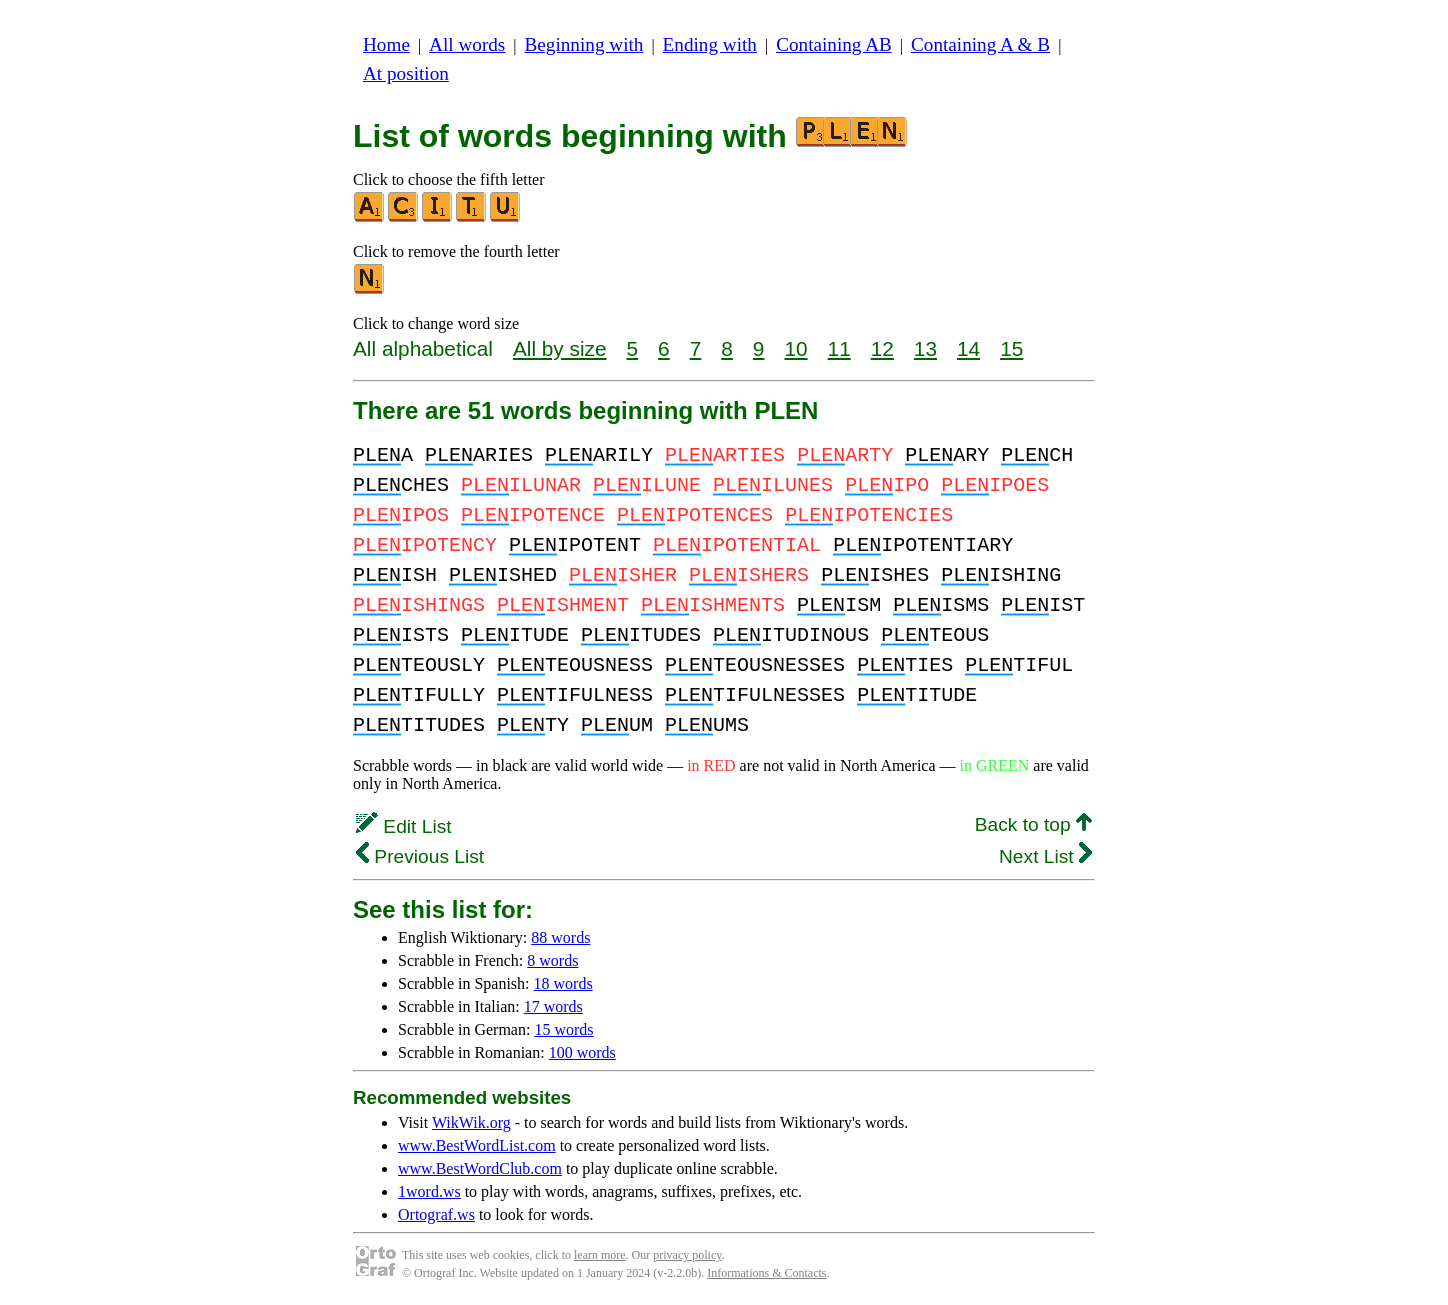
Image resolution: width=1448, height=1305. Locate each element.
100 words (582, 1052)
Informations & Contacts (766, 1273)
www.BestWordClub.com (480, 1168)
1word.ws (429, 1191)
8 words (552, 960)
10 (795, 348)
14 (968, 348)
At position (406, 73)
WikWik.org (471, 1122)
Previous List (420, 856)
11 (839, 348)
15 (1011, 348)
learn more (600, 1255)
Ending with (710, 44)
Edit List (404, 826)
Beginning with (584, 44)
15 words (563, 1029)
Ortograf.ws (436, 1214)
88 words (560, 937)
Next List (1045, 856)
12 (882, 348)
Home (386, 44)
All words (467, 44)
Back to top (1033, 824)
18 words (563, 983)
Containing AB (834, 44)
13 (925, 348)
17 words (553, 1006)
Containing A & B (980, 44)
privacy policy (687, 1255)
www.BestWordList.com (477, 1145)
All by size (560, 348)
